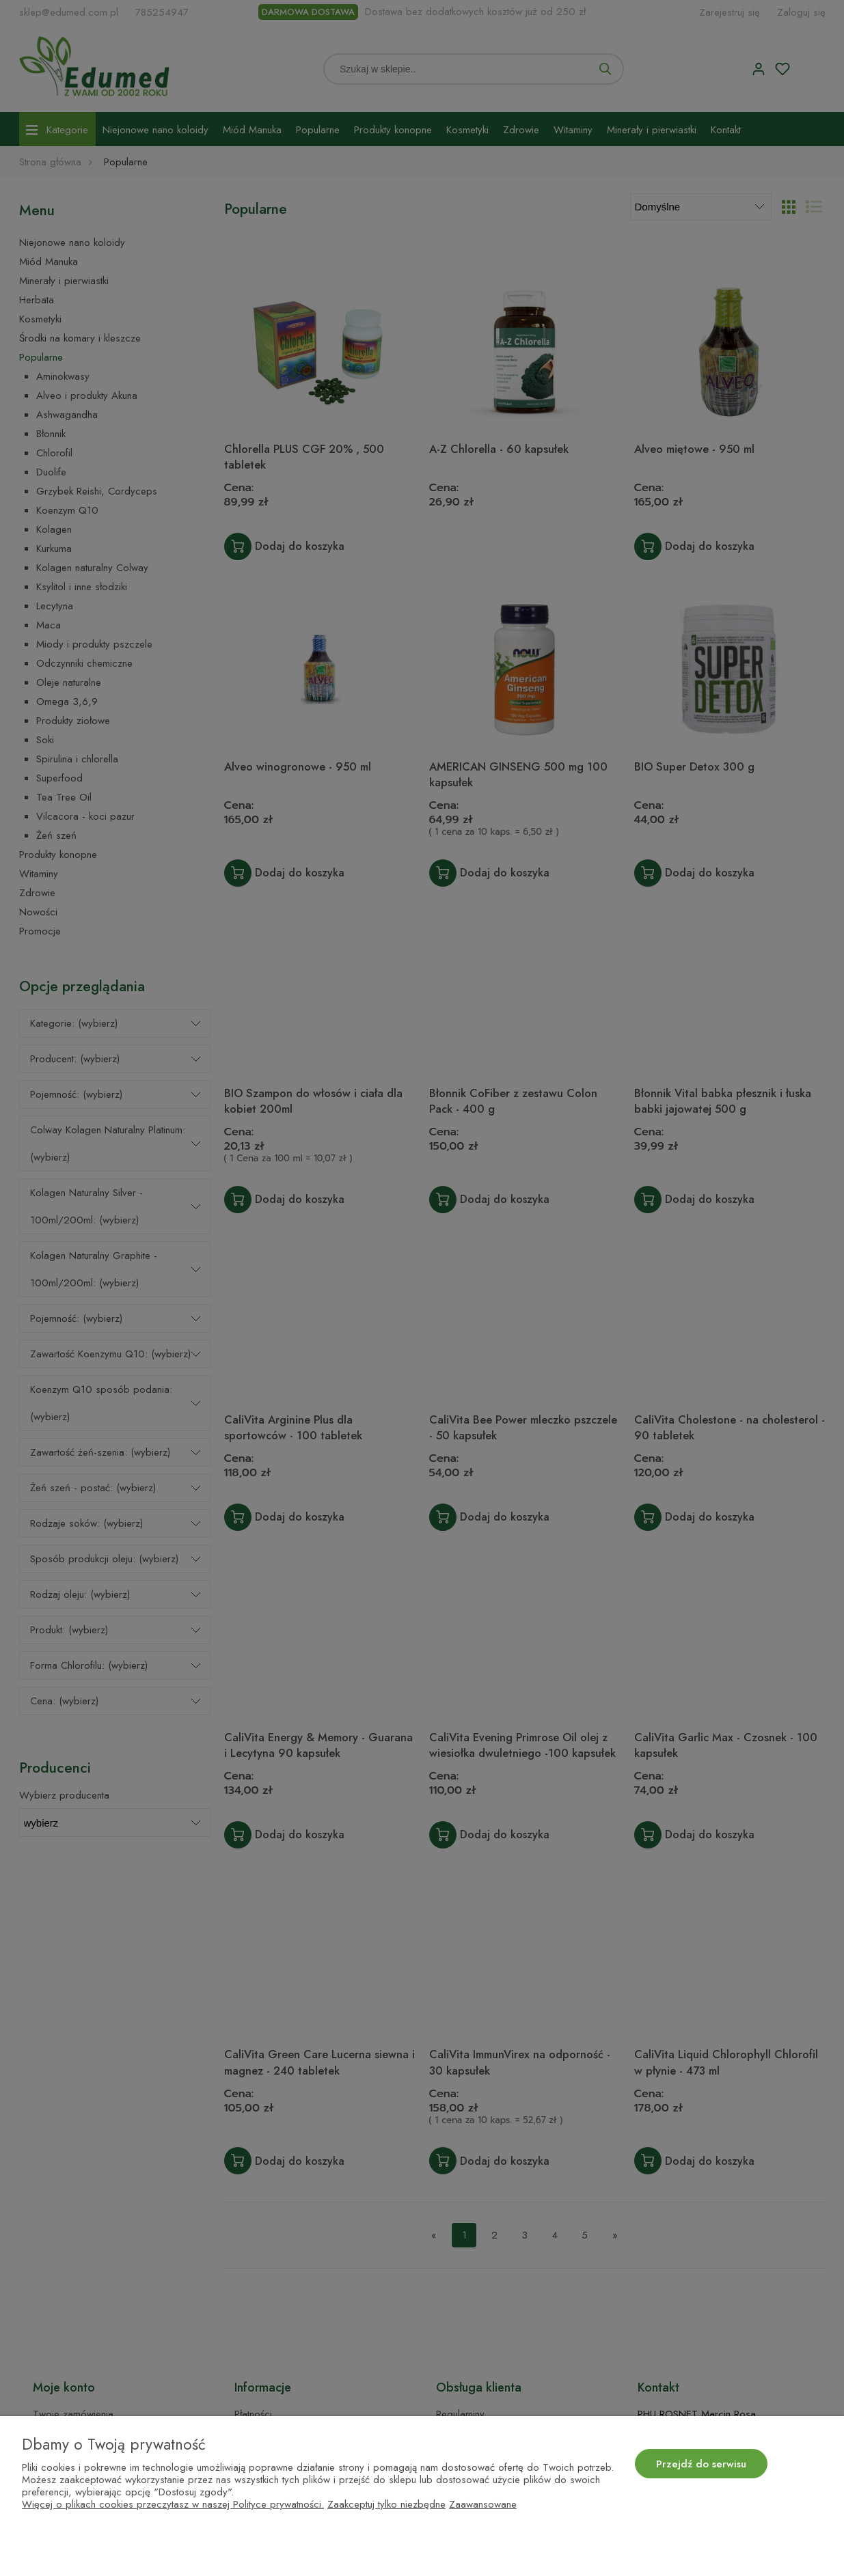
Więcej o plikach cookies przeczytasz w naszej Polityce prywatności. (173, 2504)
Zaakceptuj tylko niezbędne (386, 2504)
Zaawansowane (483, 2504)
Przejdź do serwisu (701, 2463)
